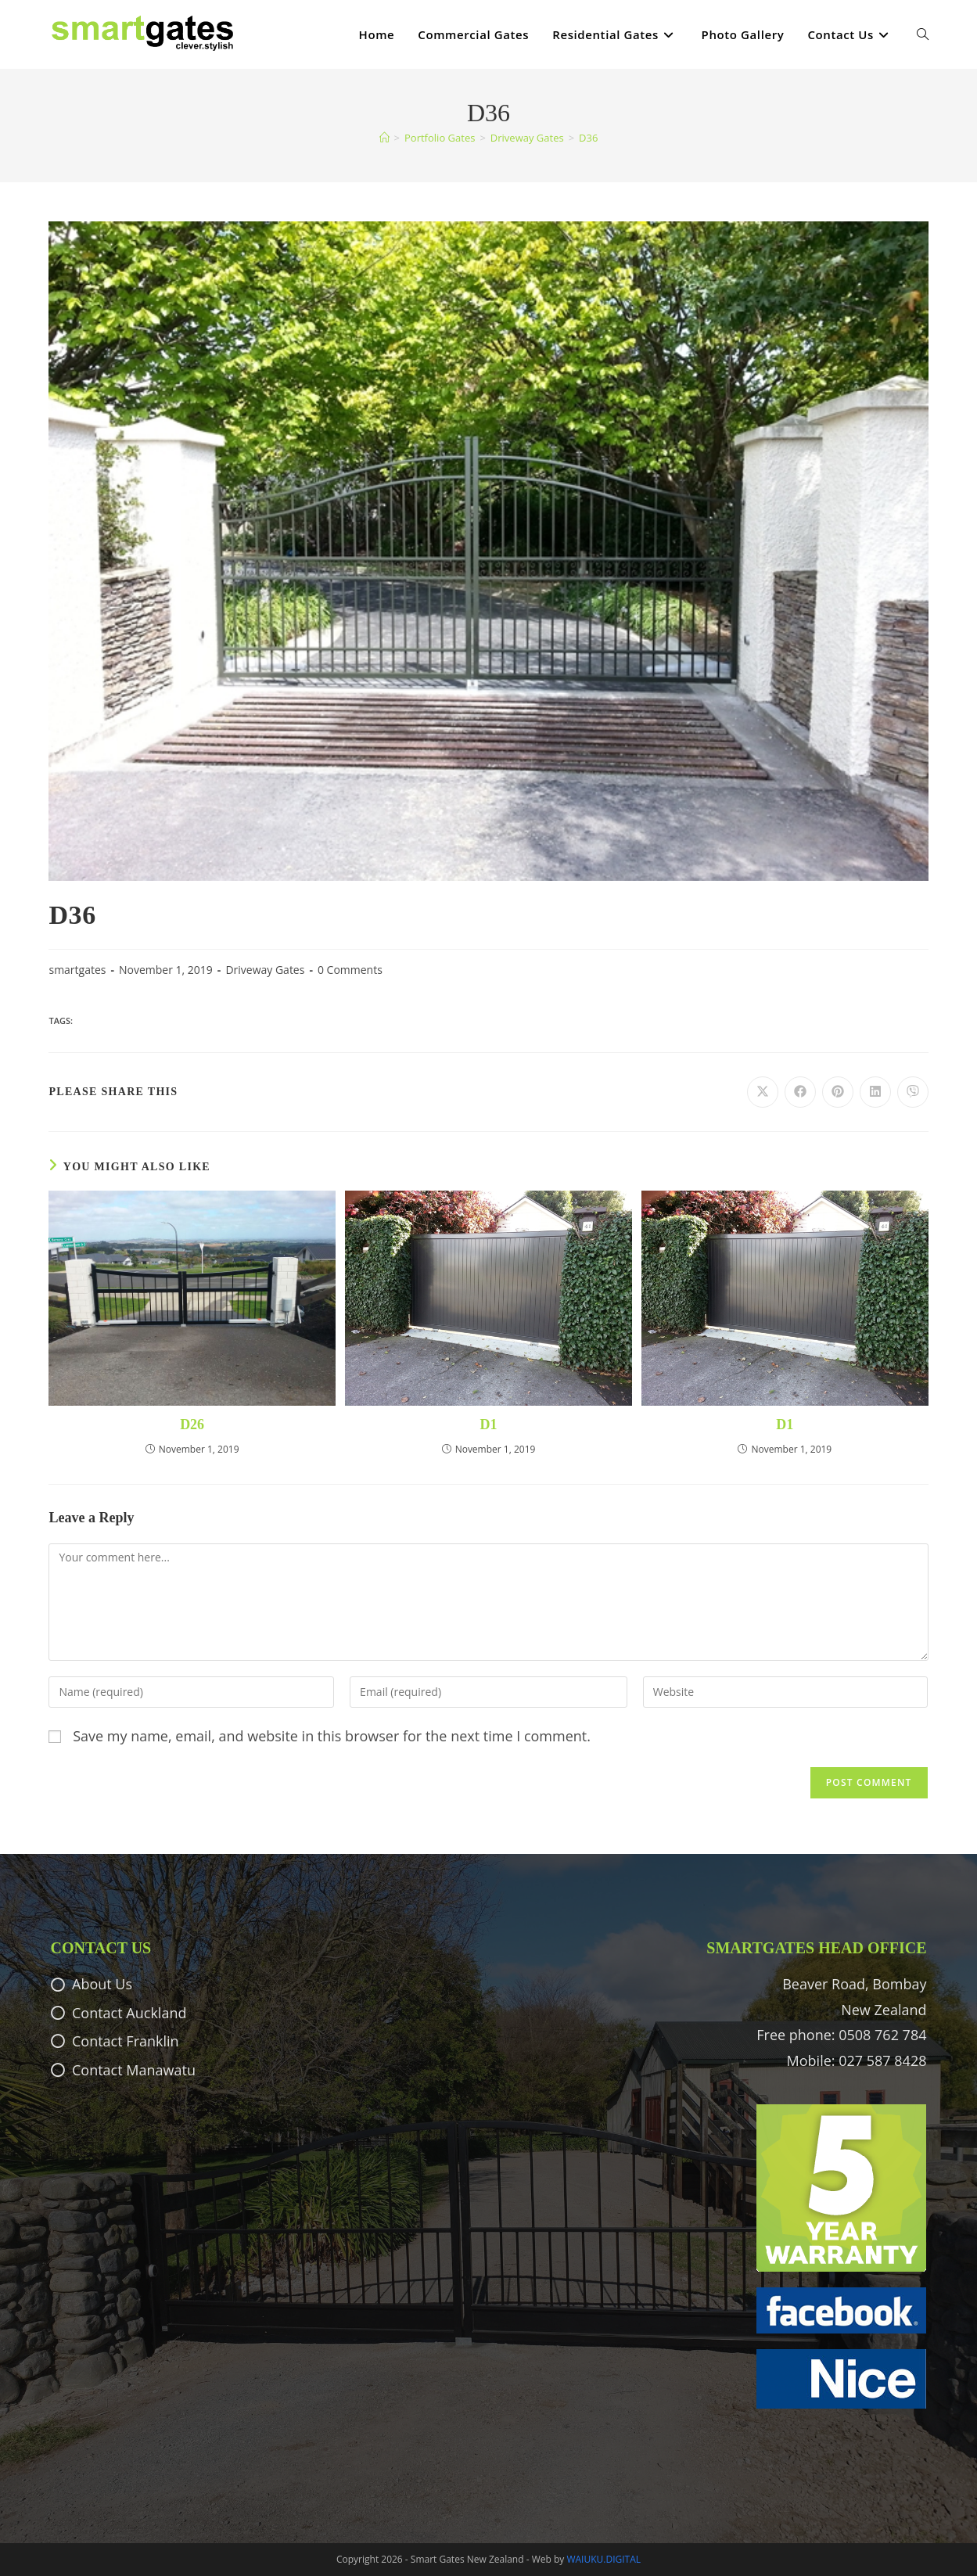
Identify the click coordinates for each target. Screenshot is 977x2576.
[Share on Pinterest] (837, 1092)
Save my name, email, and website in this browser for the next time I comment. (332, 1735)
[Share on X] (762, 1092)
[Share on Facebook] (800, 1092)
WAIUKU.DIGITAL (603, 2559)
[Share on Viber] (913, 1092)
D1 (488, 1424)
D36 (588, 138)
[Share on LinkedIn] (875, 1092)
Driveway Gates (264, 969)
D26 (192, 1424)
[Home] (384, 138)
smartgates (77, 969)
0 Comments (350, 969)
